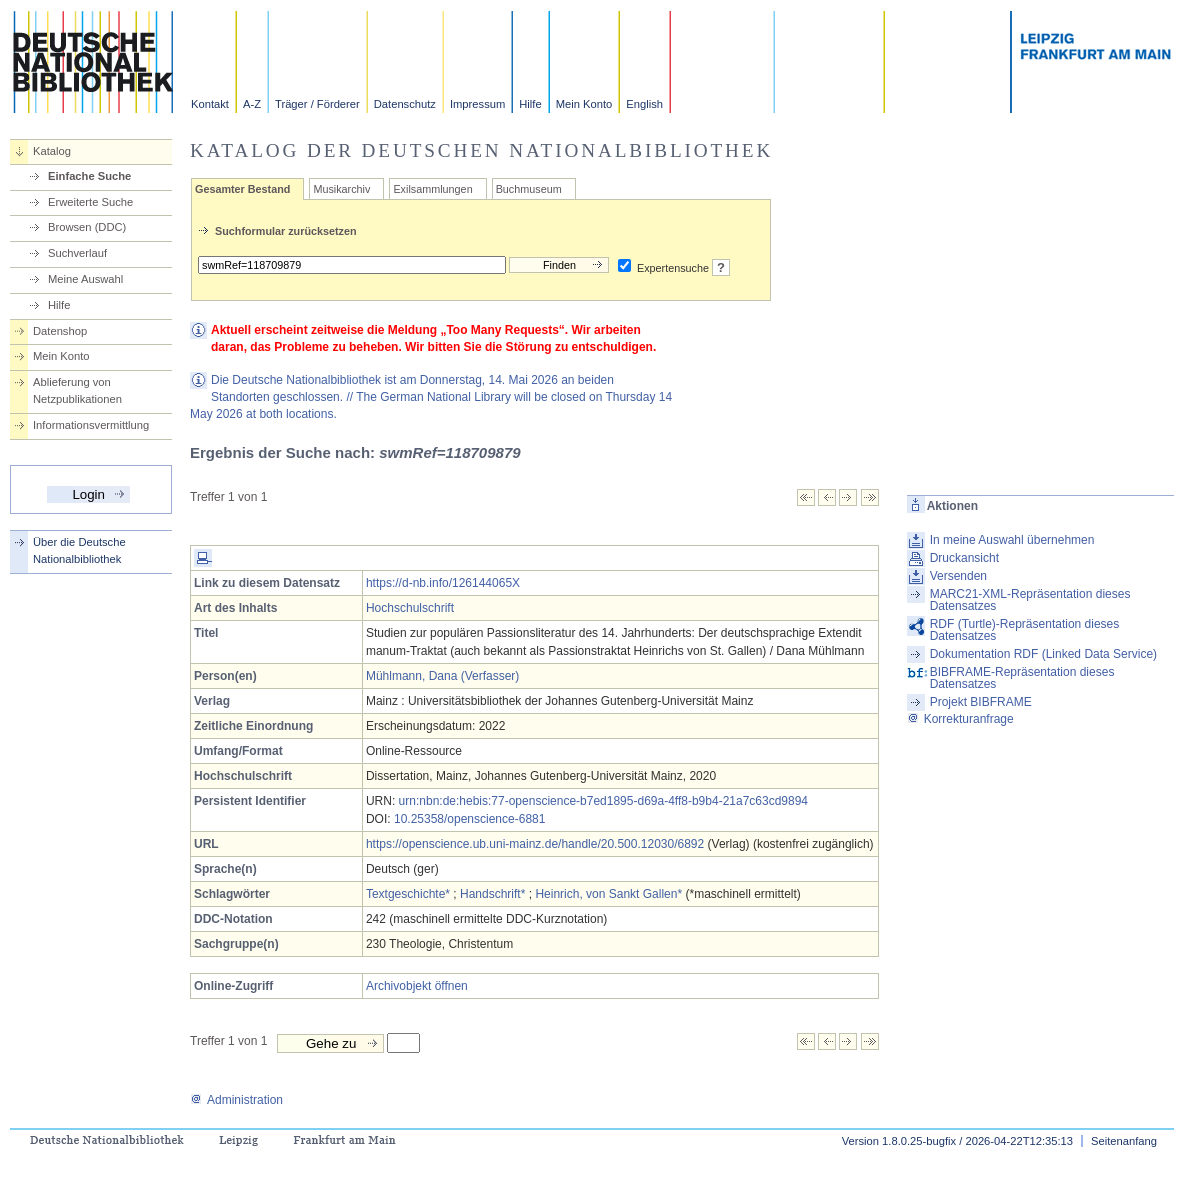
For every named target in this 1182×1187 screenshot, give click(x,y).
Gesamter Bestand (242, 189)
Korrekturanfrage (960, 719)
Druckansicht (964, 558)
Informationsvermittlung (91, 425)
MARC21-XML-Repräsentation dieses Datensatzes (1030, 600)
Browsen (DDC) (87, 227)
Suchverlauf (77, 253)
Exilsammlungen (432, 189)
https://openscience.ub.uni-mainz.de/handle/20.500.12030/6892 (535, 844)
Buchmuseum (529, 189)
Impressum (477, 104)
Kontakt (210, 104)
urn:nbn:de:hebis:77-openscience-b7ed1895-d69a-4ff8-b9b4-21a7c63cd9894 (603, 801)
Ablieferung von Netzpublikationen (77, 390)
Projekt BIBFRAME (981, 702)
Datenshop (60, 331)
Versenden (958, 576)
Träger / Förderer (317, 104)
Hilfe (530, 104)
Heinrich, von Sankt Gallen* (608, 894)
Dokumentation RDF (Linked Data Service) (1043, 654)
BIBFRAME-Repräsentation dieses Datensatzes (1022, 678)
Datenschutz (405, 104)
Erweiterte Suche (90, 202)
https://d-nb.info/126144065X (443, 583)
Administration (236, 1100)
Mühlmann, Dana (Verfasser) (442, 676)
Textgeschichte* (408, 894)
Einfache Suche (89, 176)
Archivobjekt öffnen (417, 986)
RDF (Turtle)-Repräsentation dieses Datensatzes (1025, 630)
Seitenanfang (1124, 1141)
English (644, 104)
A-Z (252, 104)
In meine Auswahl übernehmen (1012, 540)
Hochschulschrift (410, 608)
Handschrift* (492, 894)
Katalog (52, 151)
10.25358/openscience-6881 (469, 819)
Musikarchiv (341, 189)
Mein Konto (584, 104)
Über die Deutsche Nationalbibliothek (79, 550)
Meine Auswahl (85, 279)
